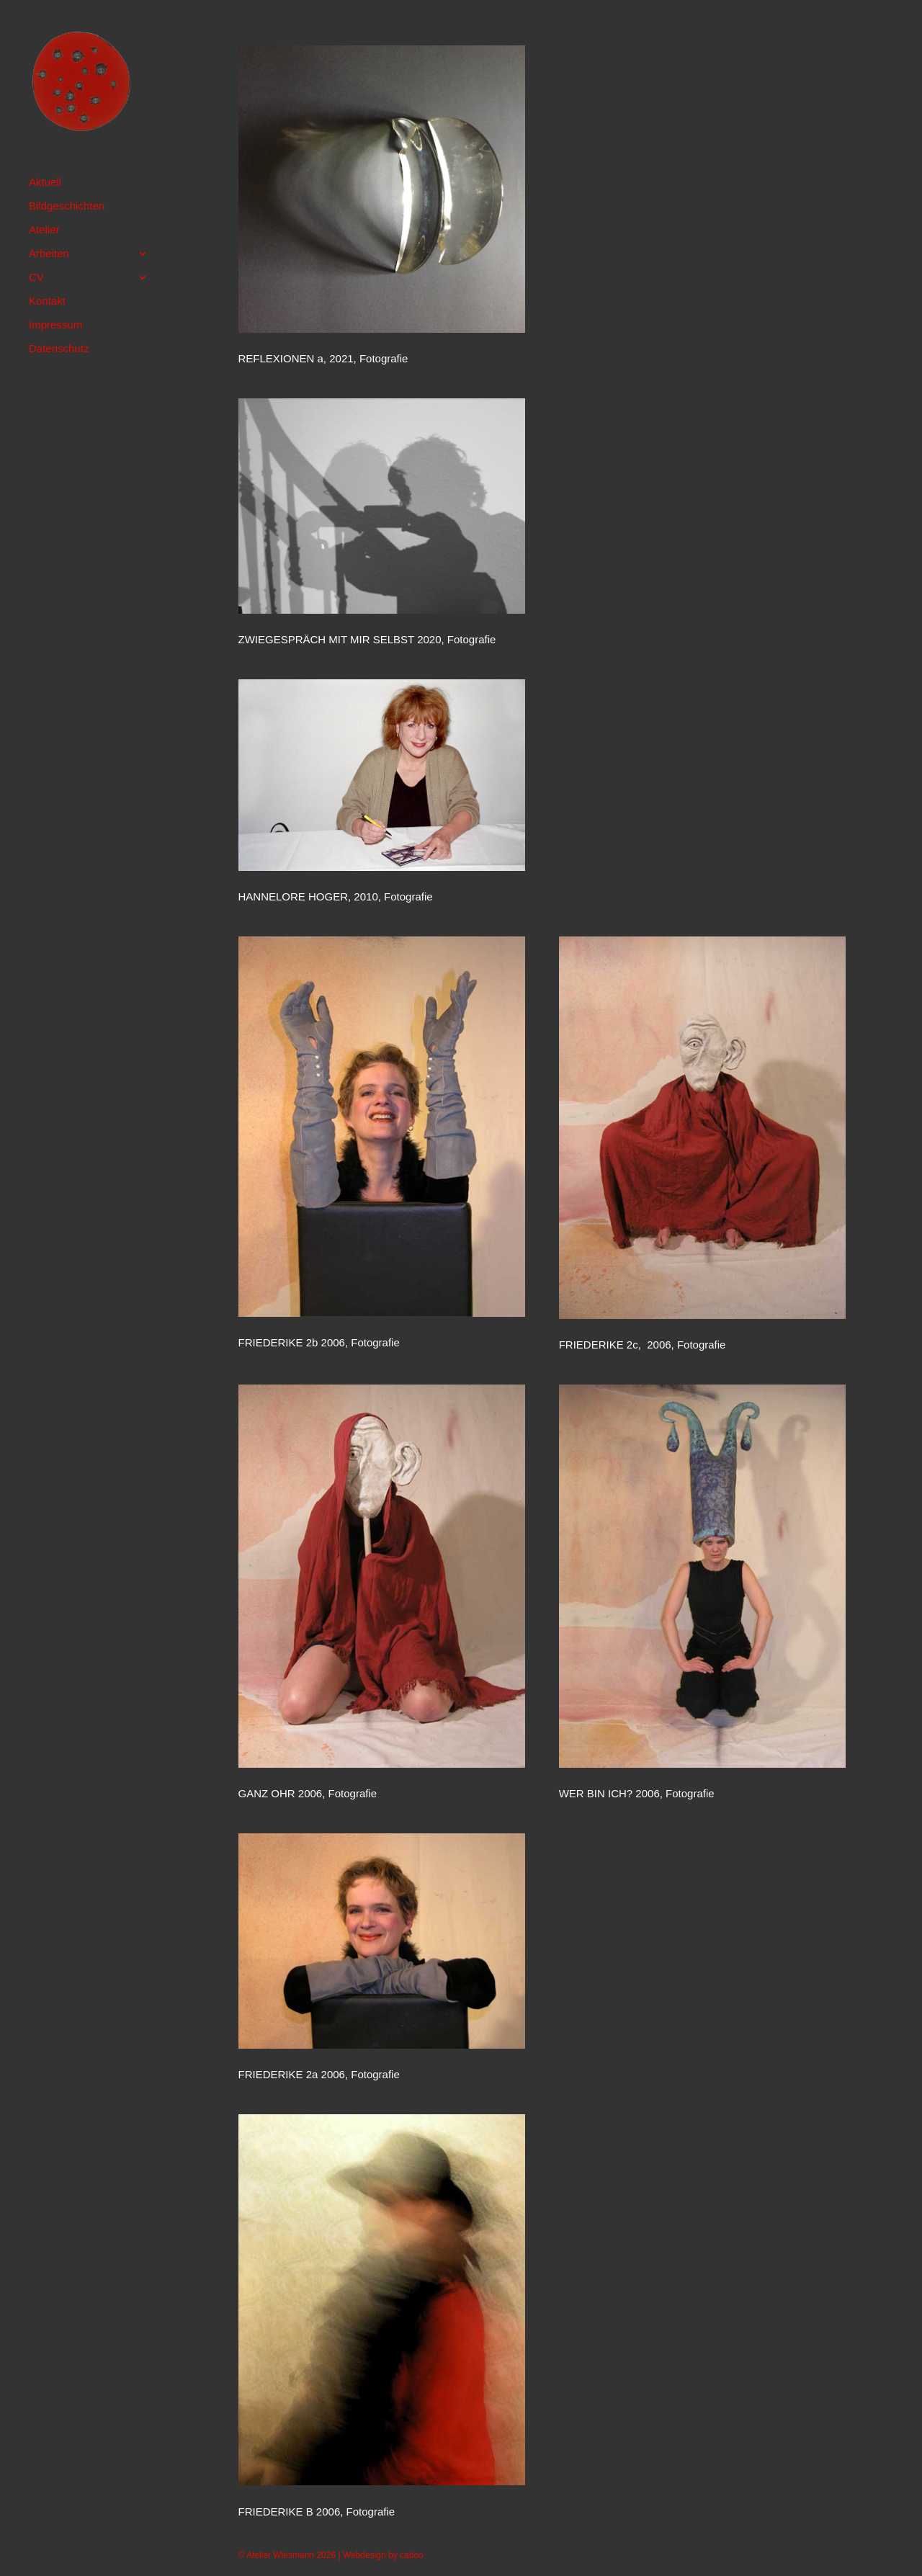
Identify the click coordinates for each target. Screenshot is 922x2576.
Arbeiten (49, 254)
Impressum (55, 325)
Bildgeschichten (66, 206)
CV (36, 277)
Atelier (44, 230)
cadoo (412, 2555)
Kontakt (47, 301)
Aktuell (45, 182)
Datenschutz (59, 349)
